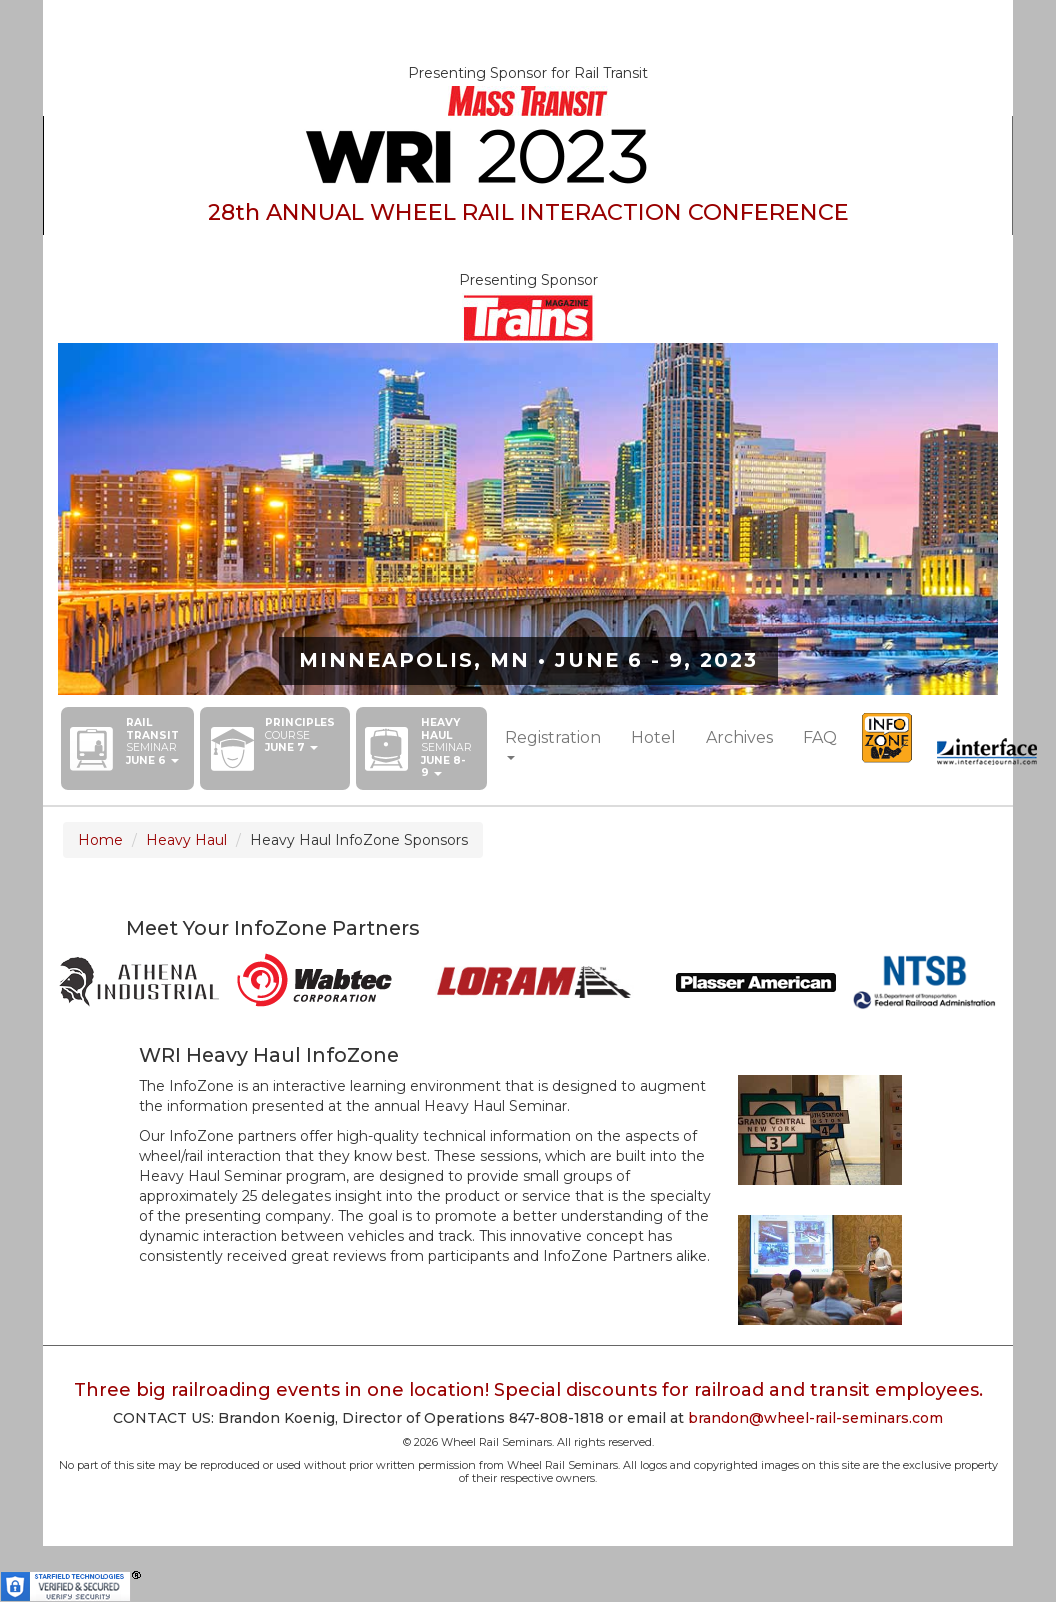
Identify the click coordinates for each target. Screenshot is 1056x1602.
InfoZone (887, 738)
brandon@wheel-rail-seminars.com (815, 1418)
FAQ (820, 737)
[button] (152, 742)
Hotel (653, 737)
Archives (739, 737)
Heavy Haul (186, 840)
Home (100, 840)
